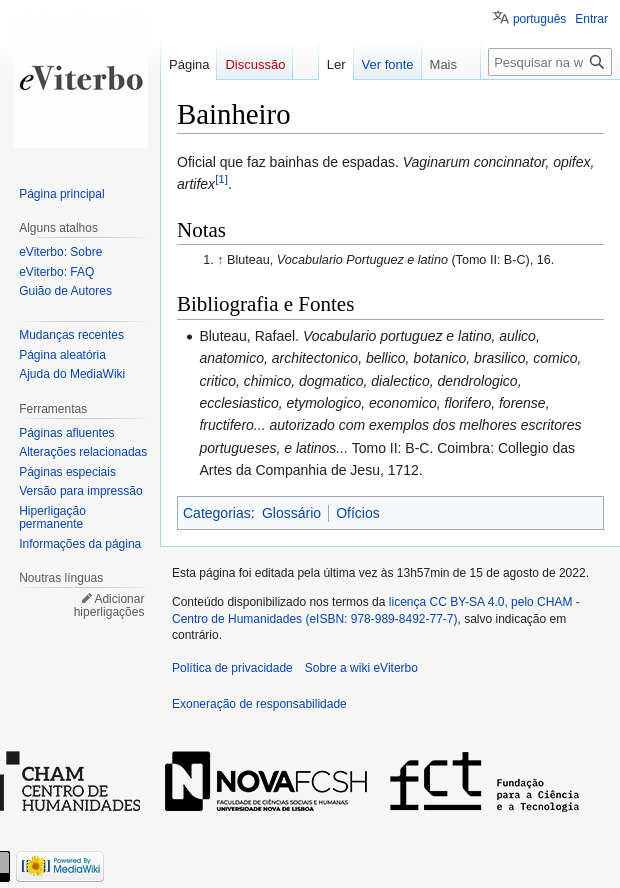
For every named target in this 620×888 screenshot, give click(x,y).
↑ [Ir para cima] (220, 260)
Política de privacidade (232, 668)
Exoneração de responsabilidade (259, 704)
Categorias (217, 513)
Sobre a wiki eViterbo (361, 668)
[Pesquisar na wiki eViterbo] (550, 62)
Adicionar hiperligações (109, 606)
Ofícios (358, 513)
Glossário (291, 513)
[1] (221, 179)
